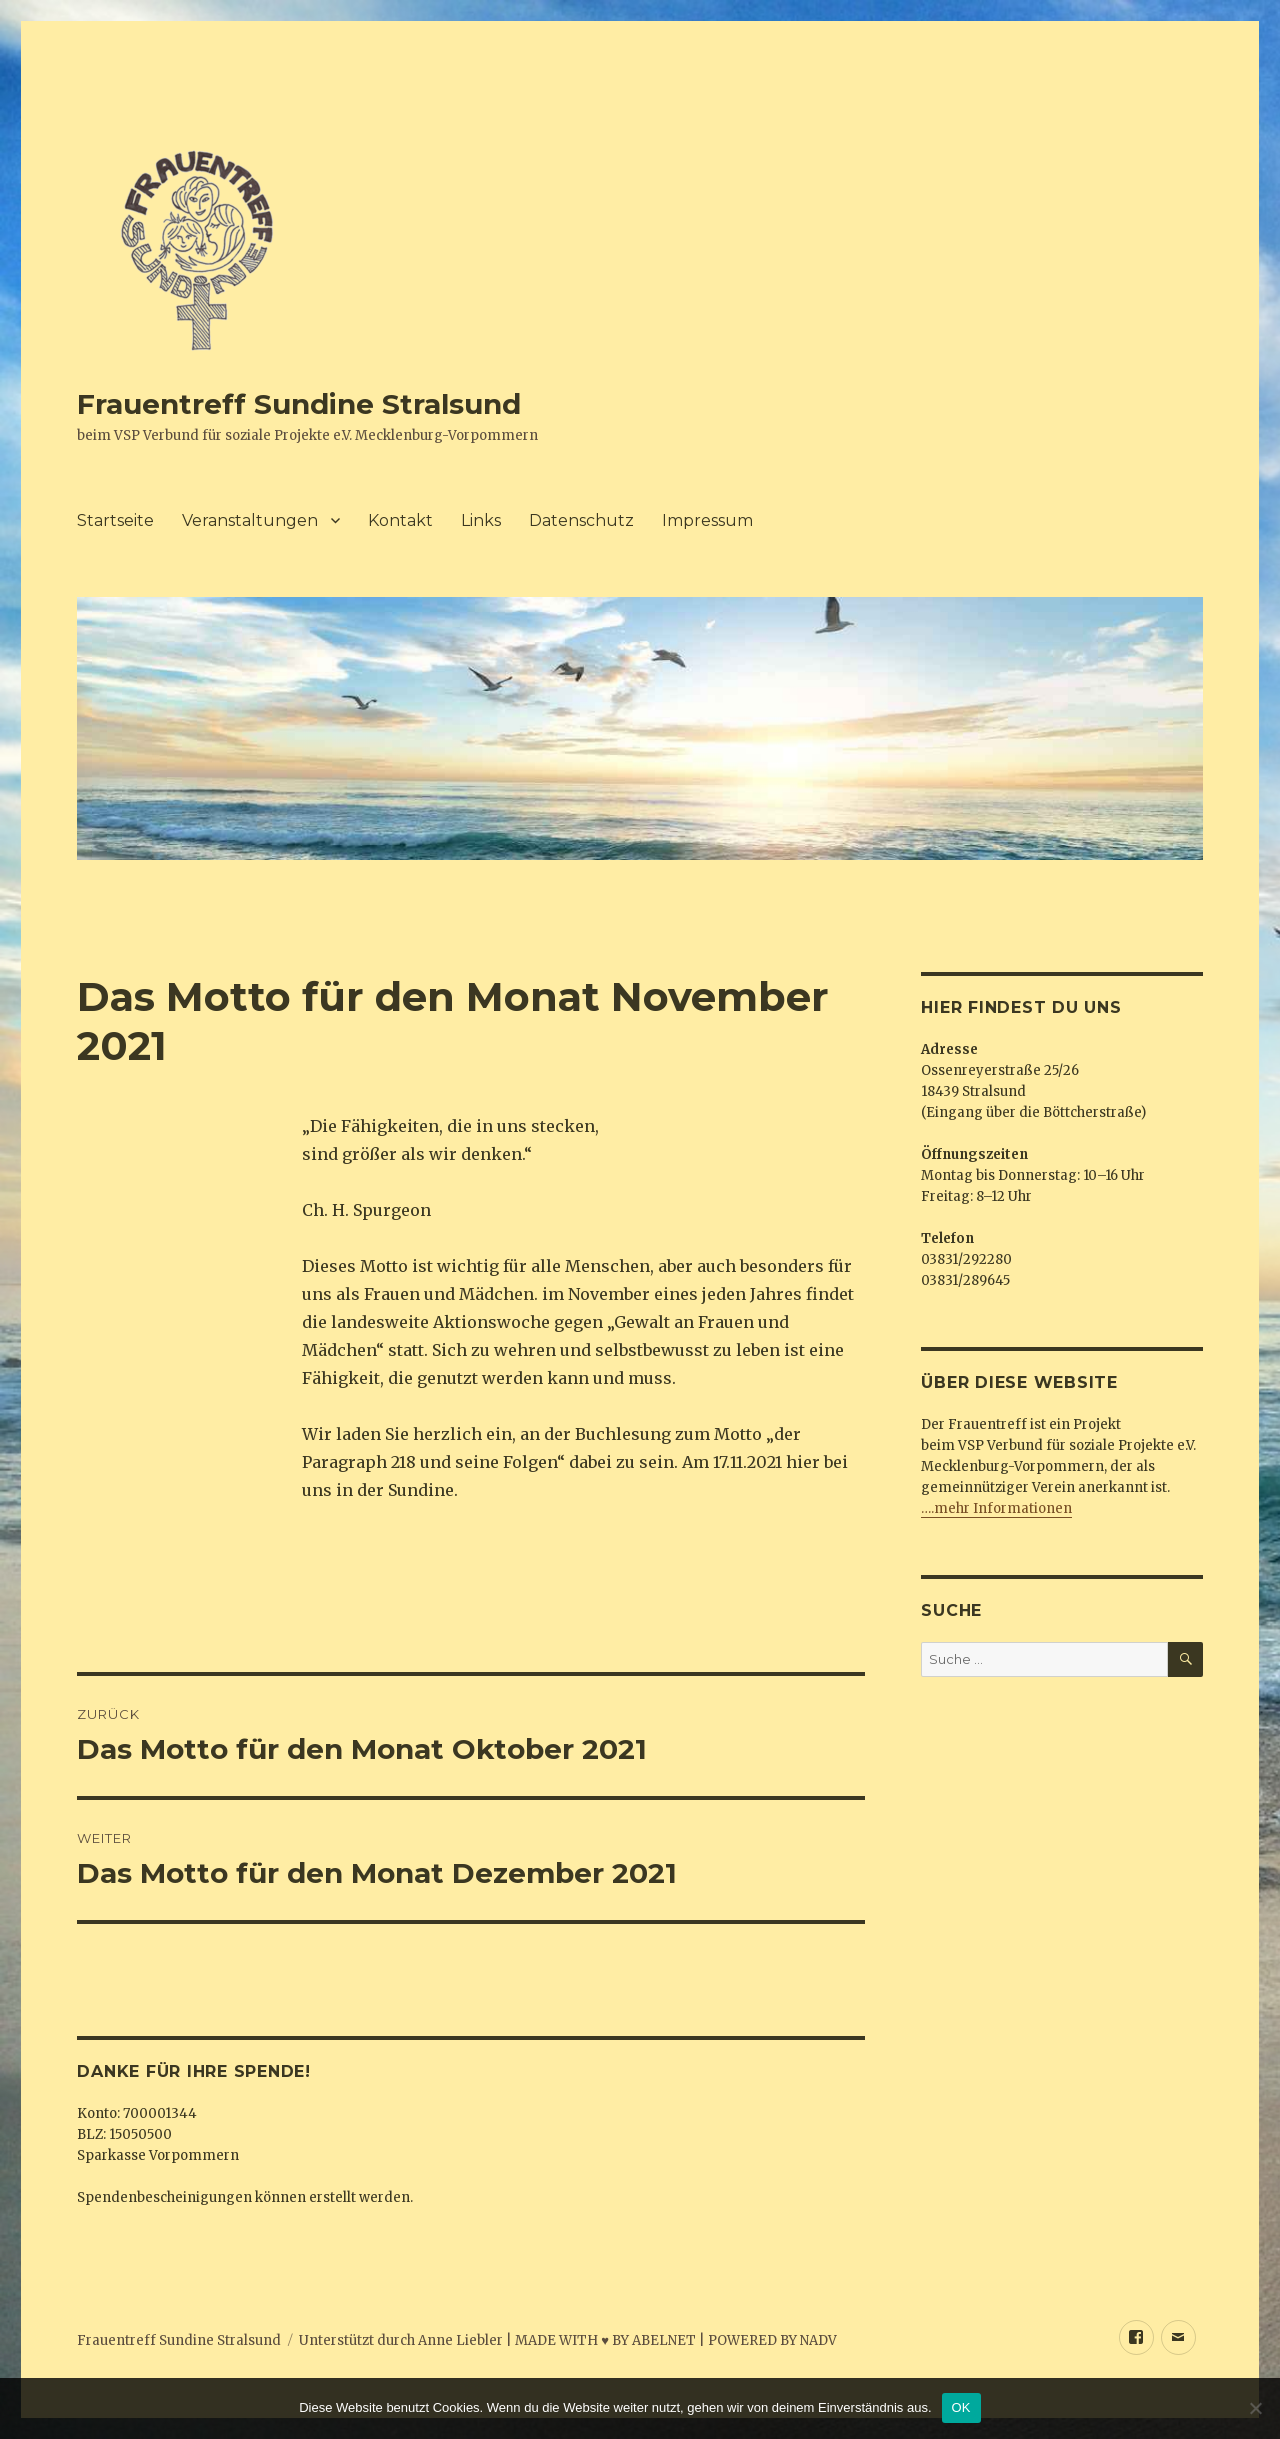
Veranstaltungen (250, 520)
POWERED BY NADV (772, 2340)
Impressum (707, 520)
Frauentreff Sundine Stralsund (299, 404)
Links (481, 520)
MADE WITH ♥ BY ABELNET (605, 2340)
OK (961, 2407)
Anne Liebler (460, 2340)
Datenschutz (581, 520)
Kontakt (400, 520)
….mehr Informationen (996, 1508)
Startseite (115, 520)
